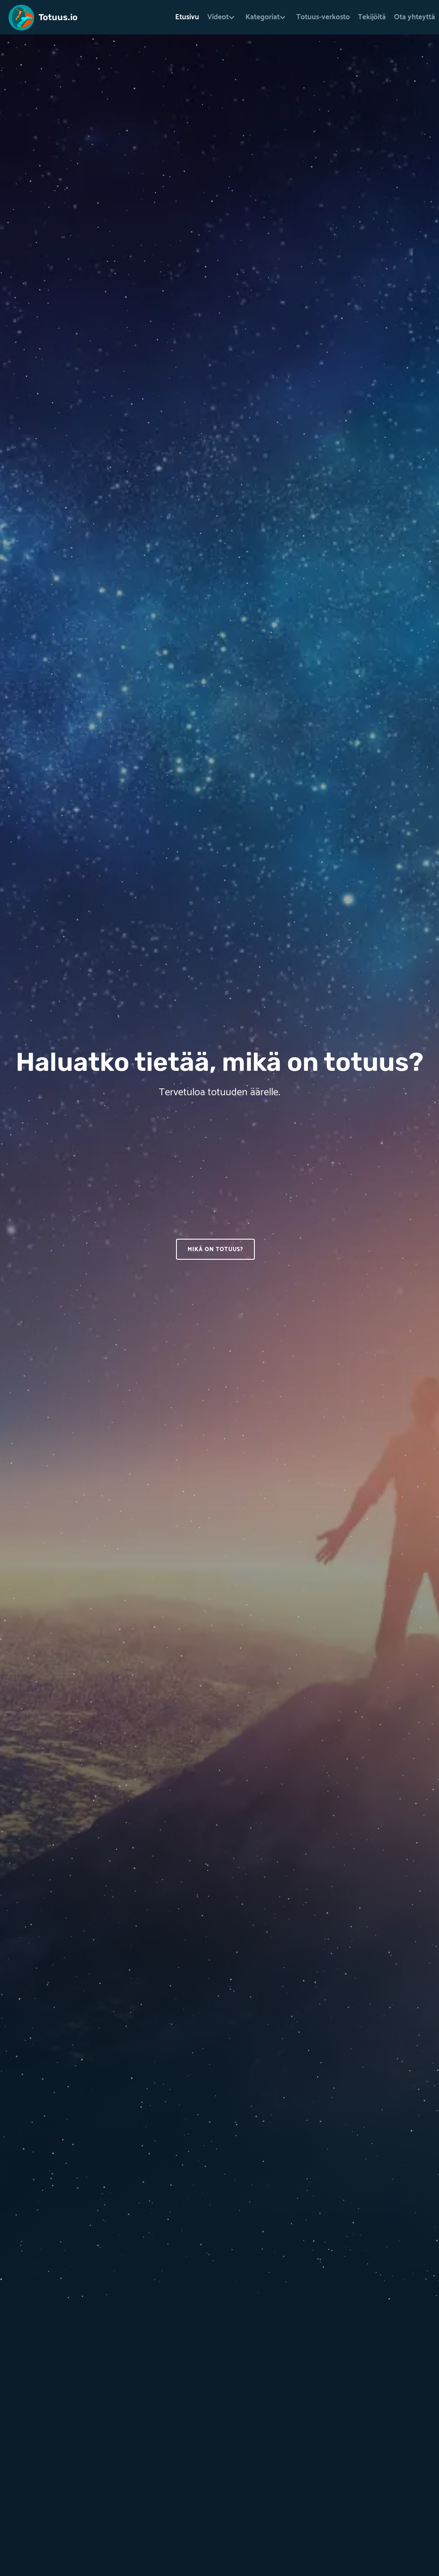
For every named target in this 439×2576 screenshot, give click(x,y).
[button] (222, 17)
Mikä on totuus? (215, 1249)
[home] (43, 15)
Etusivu (187, 17)
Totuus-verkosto (323, 17)
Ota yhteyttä (414, 17)
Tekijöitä (372, 17)
